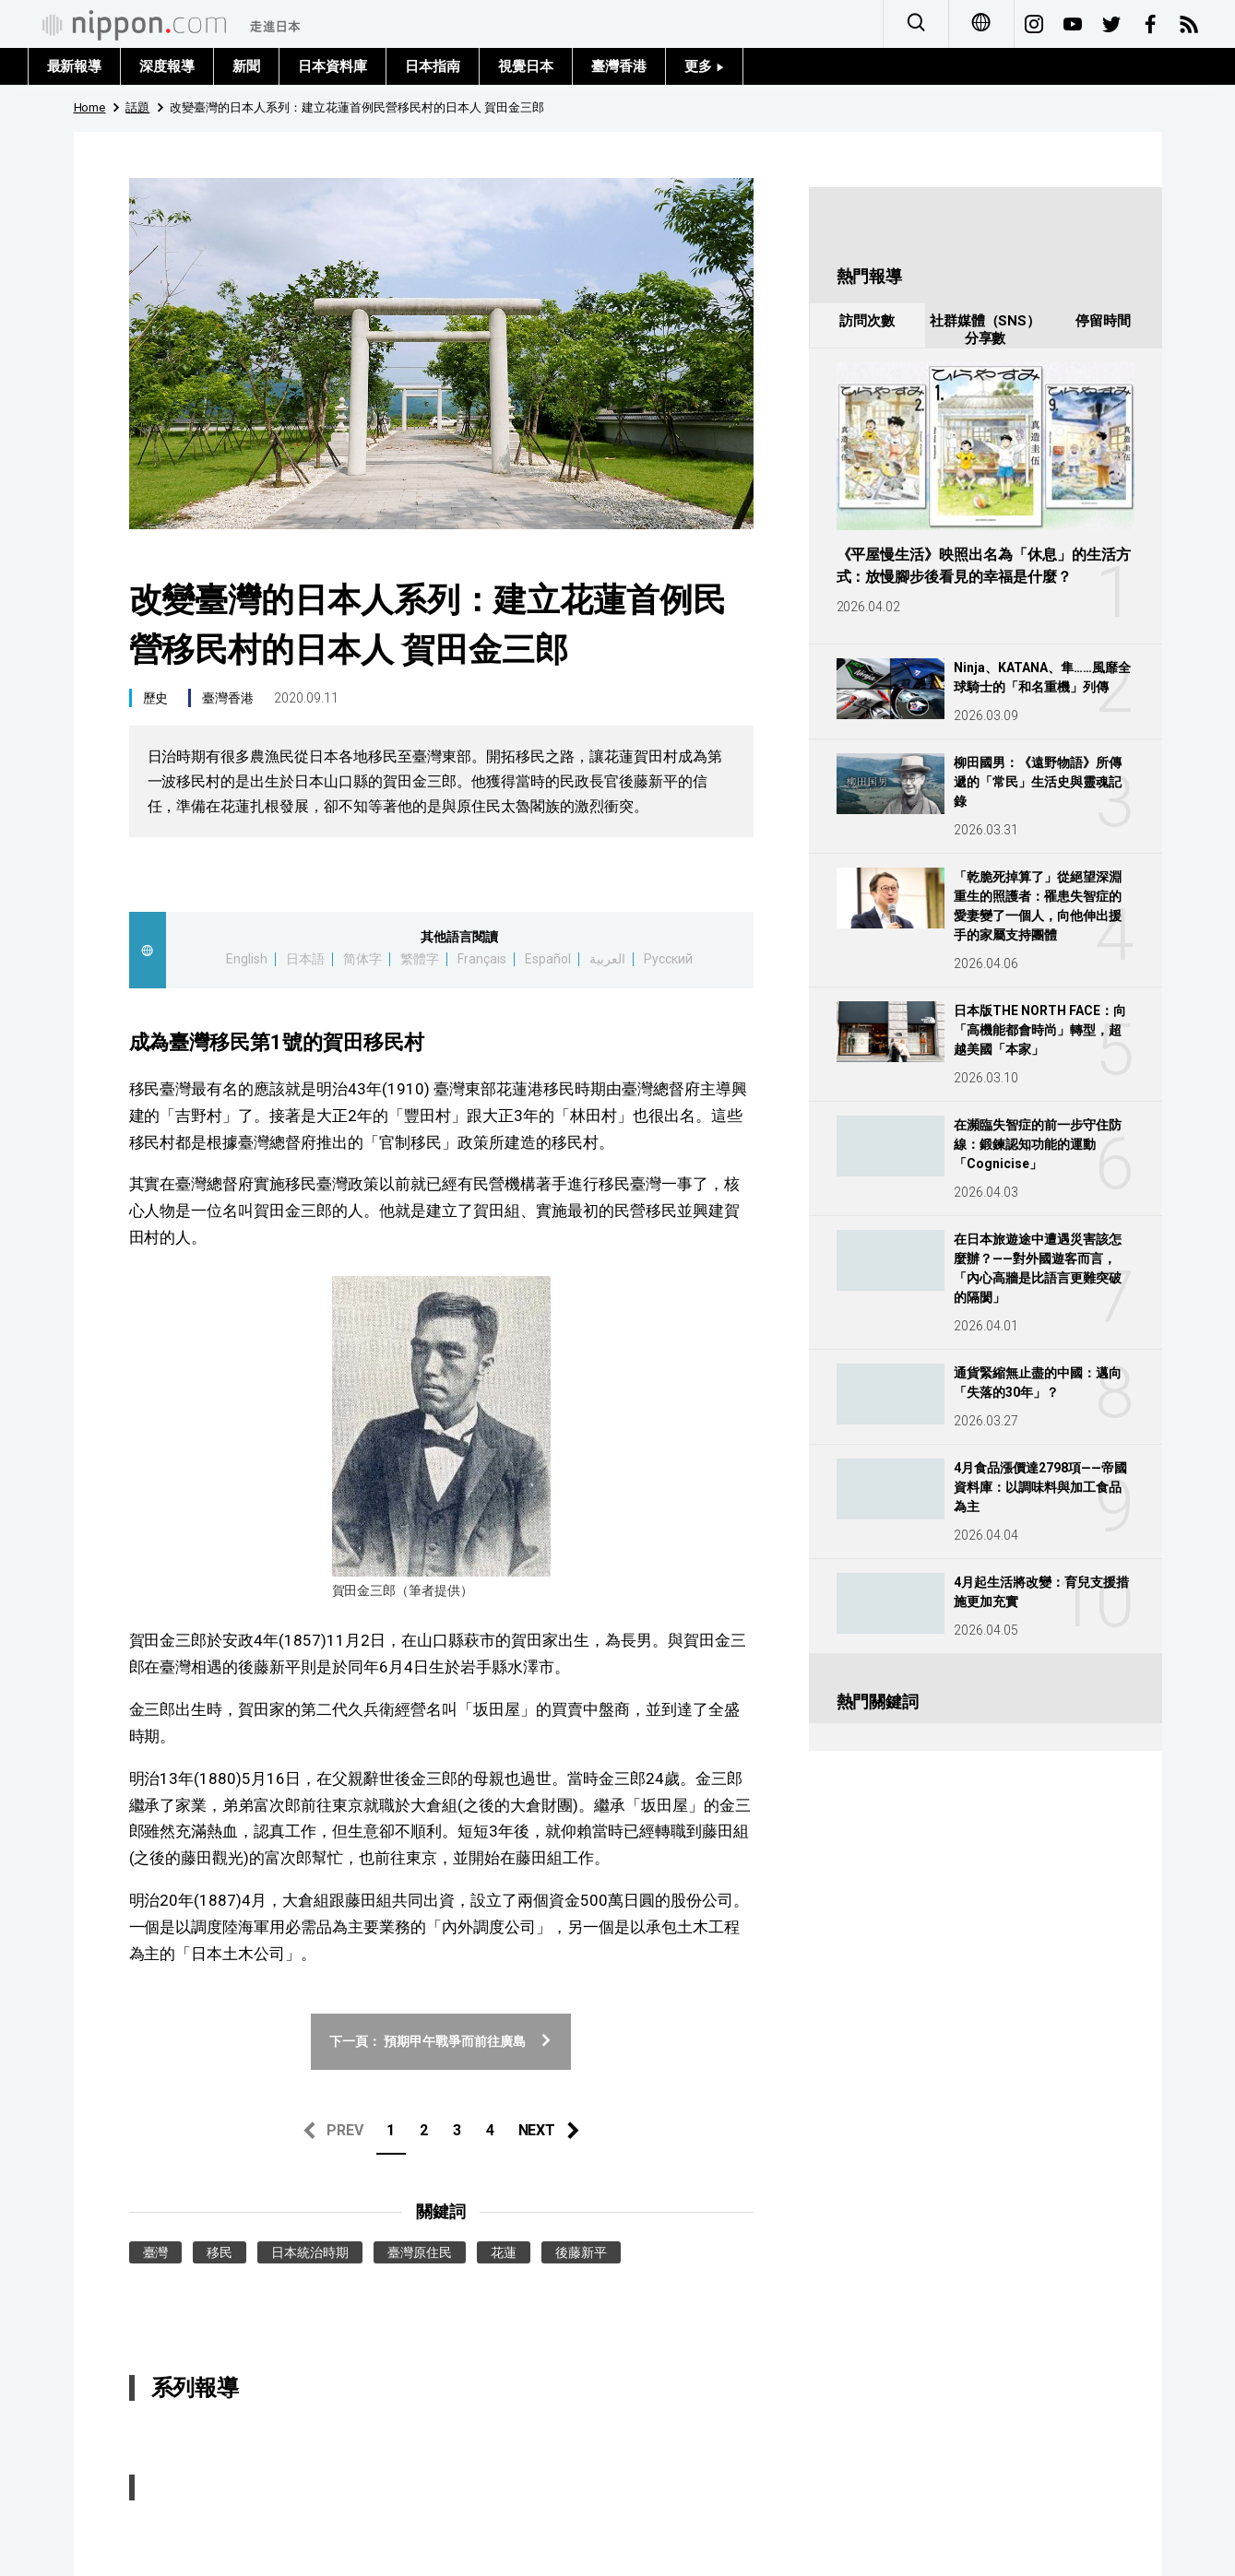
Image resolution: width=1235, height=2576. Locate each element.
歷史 (156, 698)
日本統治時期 (310, 2252)
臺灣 (156, 2252)
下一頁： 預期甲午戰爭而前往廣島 (440, 2041)
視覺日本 (525, 66)
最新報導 (74, 66)
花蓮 (504, 2252)
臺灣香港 (619, 66)
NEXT (537, 2130)
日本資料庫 (332, 66)
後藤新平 (581, 2252)
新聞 (246, 66)
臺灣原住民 (419, 2252)
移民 (219, 2252)
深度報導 (167, 66)
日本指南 (432, 66)
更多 (704, 66)
